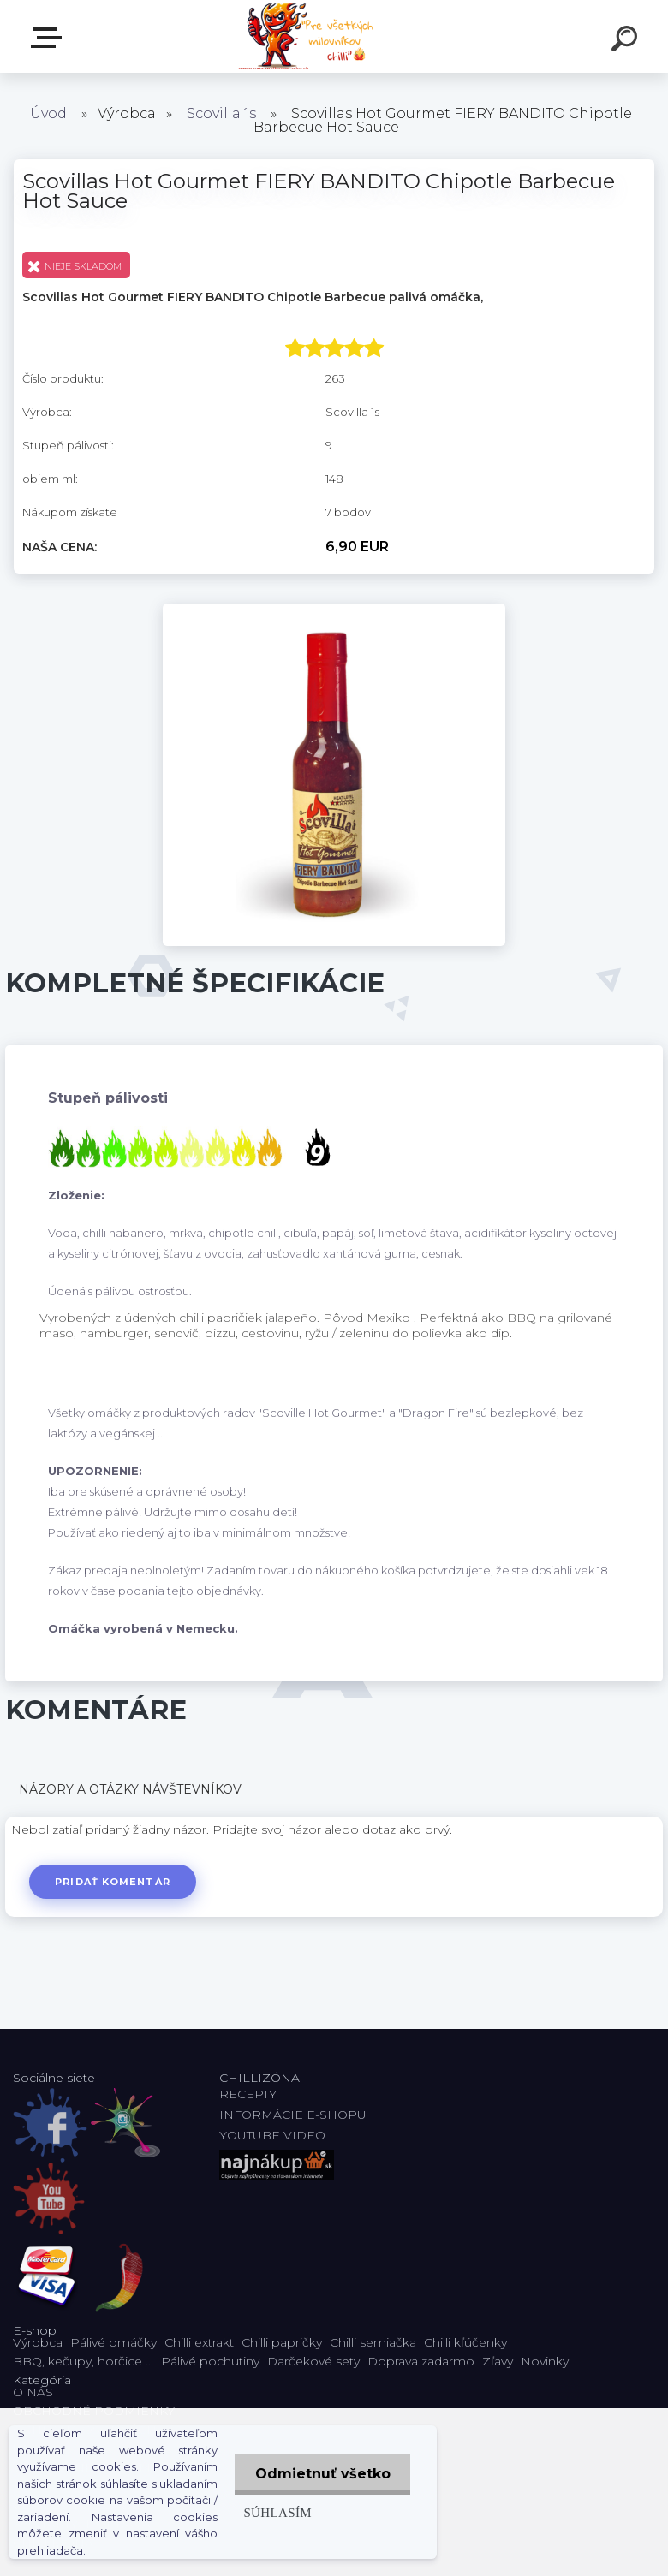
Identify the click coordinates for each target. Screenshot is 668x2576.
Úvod (48, 113)
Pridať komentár (113, 1882)
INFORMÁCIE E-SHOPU (293, 2115)
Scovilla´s (221, 113)
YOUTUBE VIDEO (272, 2135)
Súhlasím (275, 2512)
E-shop (50, 37)
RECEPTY (251, 2094)
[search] (626, 41)
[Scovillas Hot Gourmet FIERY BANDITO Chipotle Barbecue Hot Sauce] (334, 609)
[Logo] (309, 36)
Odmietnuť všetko (321, 2474)
